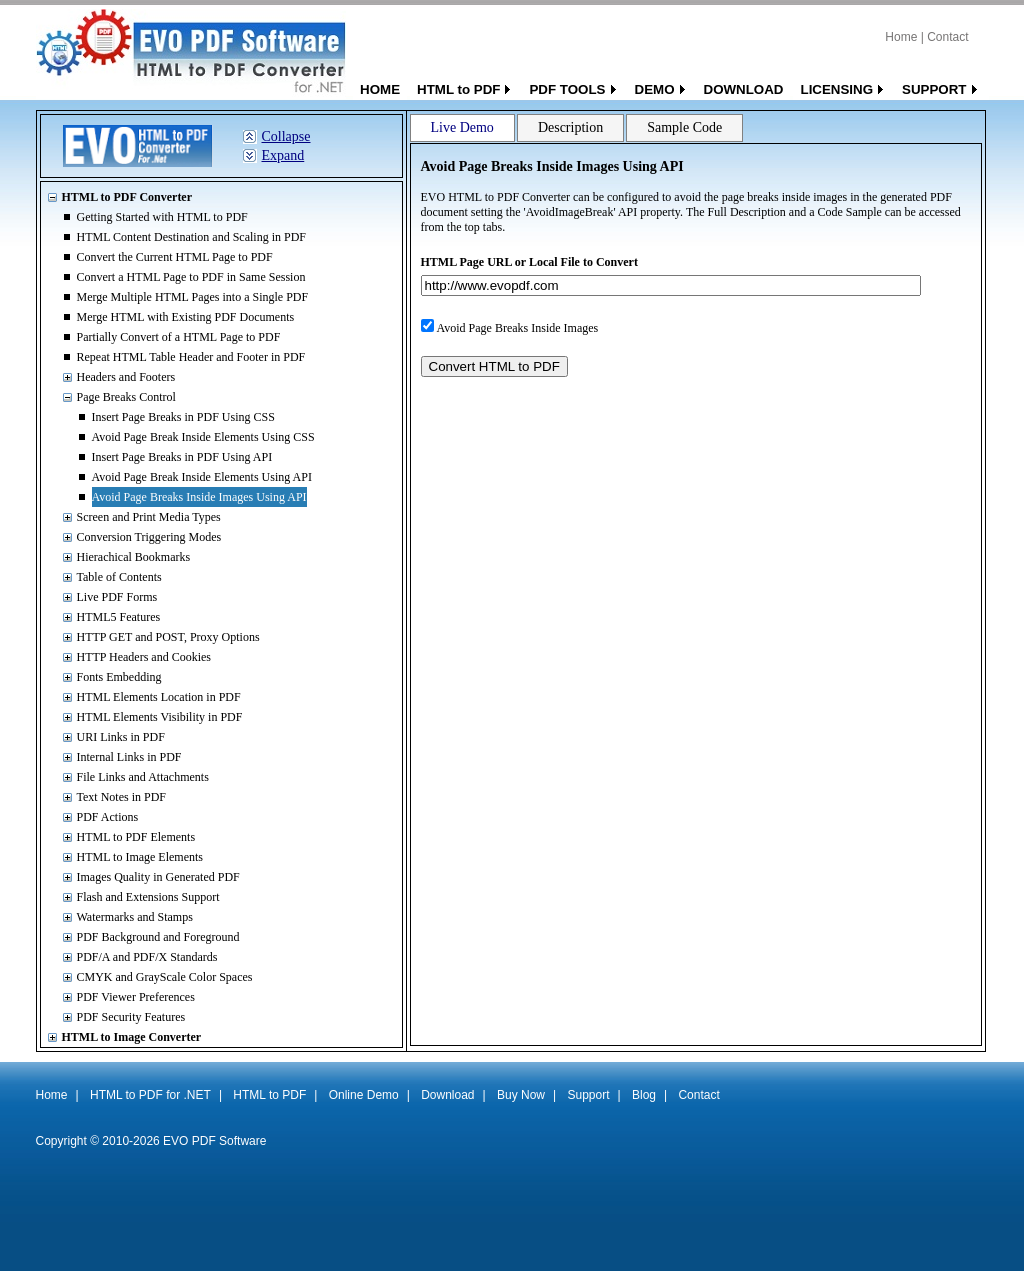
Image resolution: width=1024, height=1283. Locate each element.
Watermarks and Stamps (135, 917)
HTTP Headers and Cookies (144, 657)
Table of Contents (119, 577)
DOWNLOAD (744, 89)
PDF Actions (108, 817)
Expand (283, 155)
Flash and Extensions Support (148, 897)
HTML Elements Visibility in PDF (160, 717)
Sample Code (684, 127)
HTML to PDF (458, 89)
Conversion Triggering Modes (149, 537)
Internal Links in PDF (129, 757)
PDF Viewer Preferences (136, 997)
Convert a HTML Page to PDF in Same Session (191, 277)
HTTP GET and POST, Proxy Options (168, 637)
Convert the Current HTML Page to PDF (175, 257)
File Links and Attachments (143, 777)
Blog (644, 1095)
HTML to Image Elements (140, 857)
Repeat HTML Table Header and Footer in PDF (191, 357)
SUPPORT (934, 89)
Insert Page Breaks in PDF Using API (182, 457)
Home (901, 37)
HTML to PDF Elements (136, 837)
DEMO (655, 89)
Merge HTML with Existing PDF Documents (186, 317)
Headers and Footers (126, 377)
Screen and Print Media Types (149, 517)
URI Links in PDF (121, 737)
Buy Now (521, 1095)
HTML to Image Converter (132, 1037)
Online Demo (364, 1095)
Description (570, 127)
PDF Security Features (131, 1017)
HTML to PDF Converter (127, 197)
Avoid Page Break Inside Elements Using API (202, 477)
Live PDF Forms (117, 597)
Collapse (286, 136)
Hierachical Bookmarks (134, 557)
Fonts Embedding (119, 677)
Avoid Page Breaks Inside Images (518, 328)
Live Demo (462, 127)
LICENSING (836, 89)
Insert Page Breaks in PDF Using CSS (183, 417)
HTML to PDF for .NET (150, 1095)
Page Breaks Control (126, 397)
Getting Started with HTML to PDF (162, 217)
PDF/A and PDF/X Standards (147, 957)
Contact (947, 37)
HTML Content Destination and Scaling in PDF (192, 237)
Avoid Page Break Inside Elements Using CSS (203, 437)
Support (588, 1095)
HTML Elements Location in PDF (159, 697)
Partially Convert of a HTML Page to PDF (179, 337)
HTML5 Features (119, 617)
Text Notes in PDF (122, 797)
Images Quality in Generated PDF (158, 877)
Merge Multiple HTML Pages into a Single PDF (193, 297)
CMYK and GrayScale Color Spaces (165, 977)
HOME (380, 89)
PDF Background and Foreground (158, 937)
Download (447, 1095)
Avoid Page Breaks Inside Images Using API (199, 497)
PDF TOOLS (567, 89)
